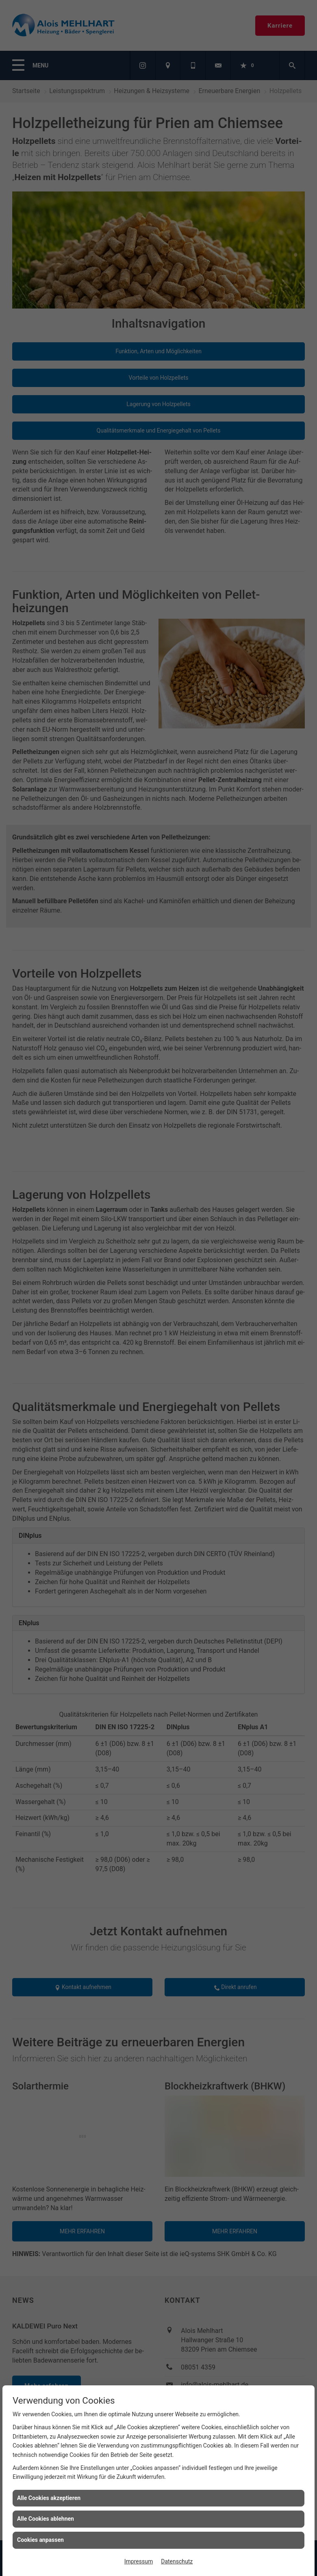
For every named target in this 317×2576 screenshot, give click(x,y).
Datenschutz (177, 2561)
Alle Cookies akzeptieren (48, 2498)
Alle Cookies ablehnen (45, 2518)
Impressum (138, 2561)
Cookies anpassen (40, 2540)
